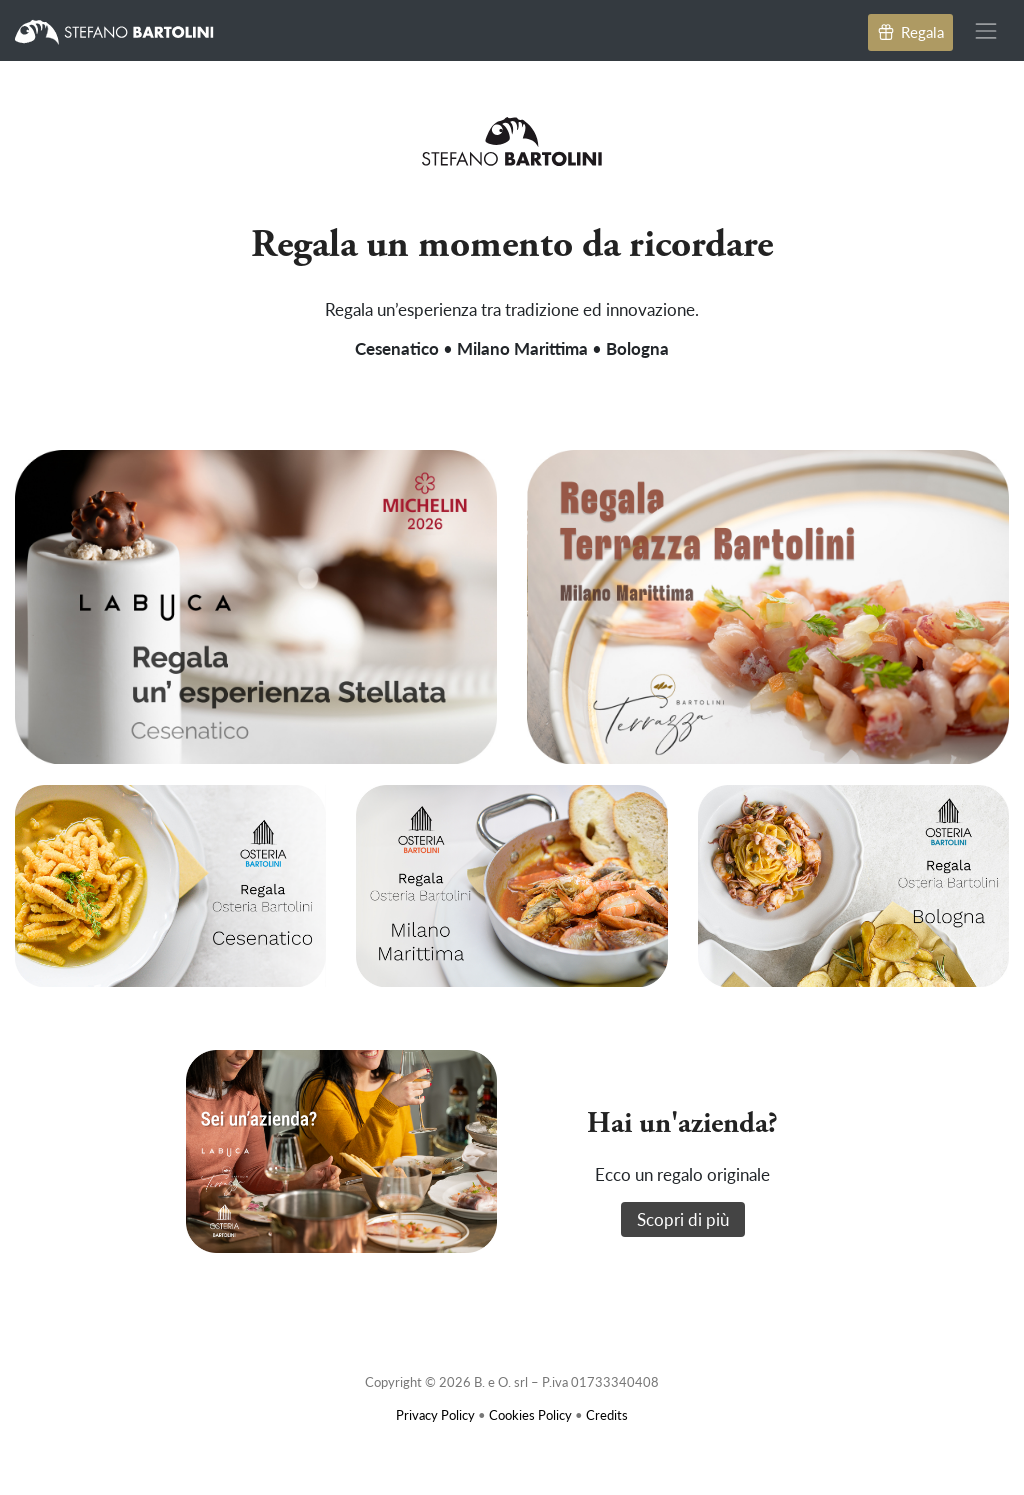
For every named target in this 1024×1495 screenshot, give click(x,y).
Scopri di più (683, 1219)
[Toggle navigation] (986, 30)
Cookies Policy (530, 1414)
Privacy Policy (435, 1414)
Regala (910, 31)
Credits (607, 1414)
